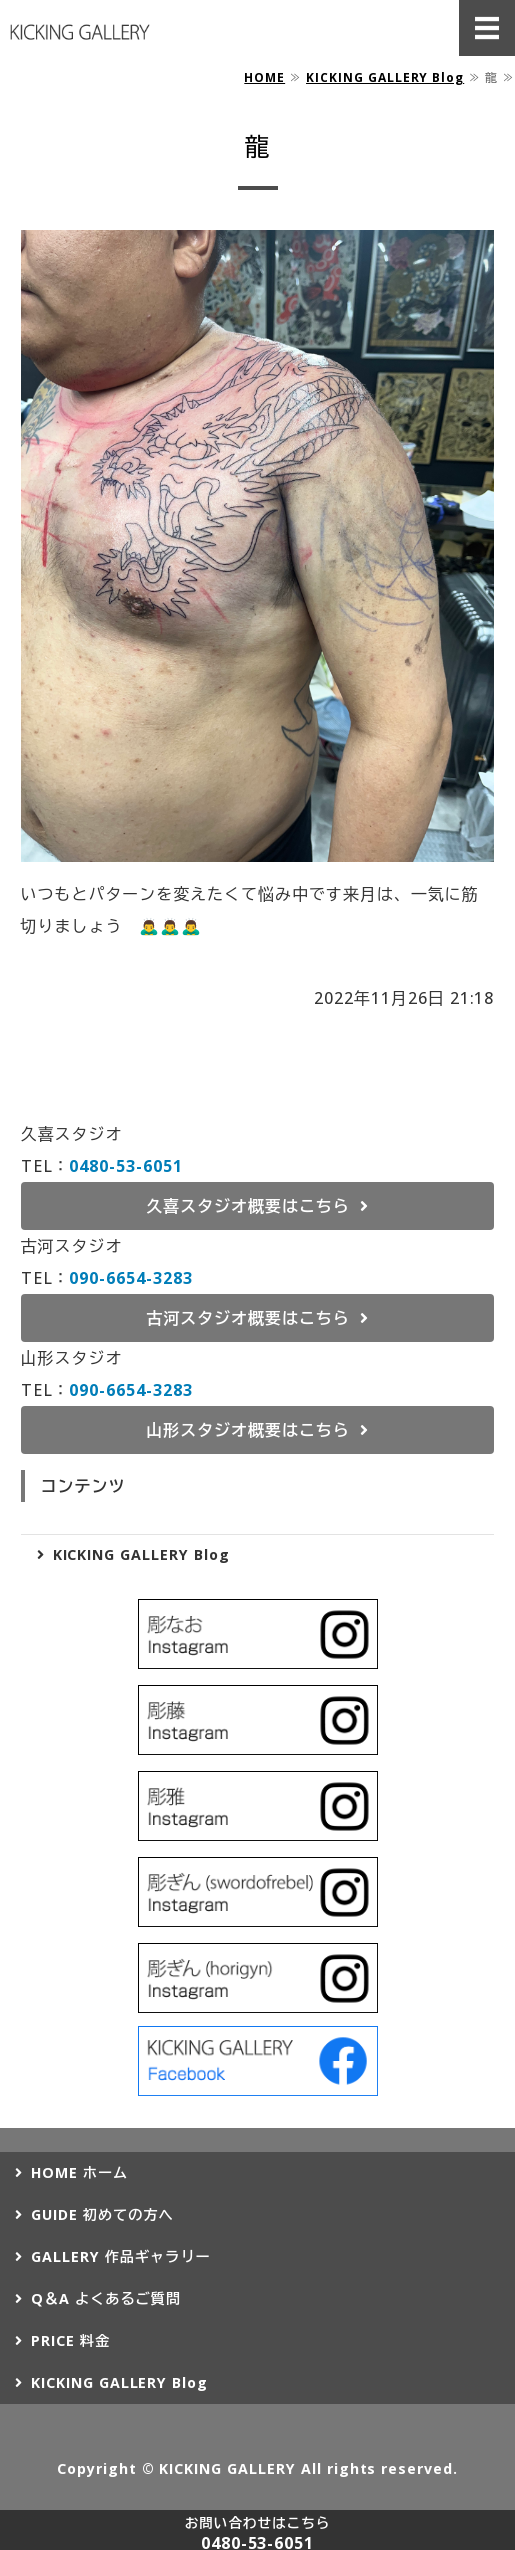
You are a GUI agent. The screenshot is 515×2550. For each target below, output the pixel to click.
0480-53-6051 (126, 1166)
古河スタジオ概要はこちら (248, 1318)
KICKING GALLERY (227, 2468)
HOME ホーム (79, 2172)
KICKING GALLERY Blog (385, 77)
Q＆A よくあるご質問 (106, 2298)
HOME (264, 77)
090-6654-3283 (130, 1278)
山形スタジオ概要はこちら (248, 1430)
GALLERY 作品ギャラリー (121, 2256)
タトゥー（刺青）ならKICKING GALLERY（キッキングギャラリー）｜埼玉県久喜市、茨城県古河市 (80, 31)
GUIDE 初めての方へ (102, 2214)
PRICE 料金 (70, 2340)
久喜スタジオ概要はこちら (248, 1206)
